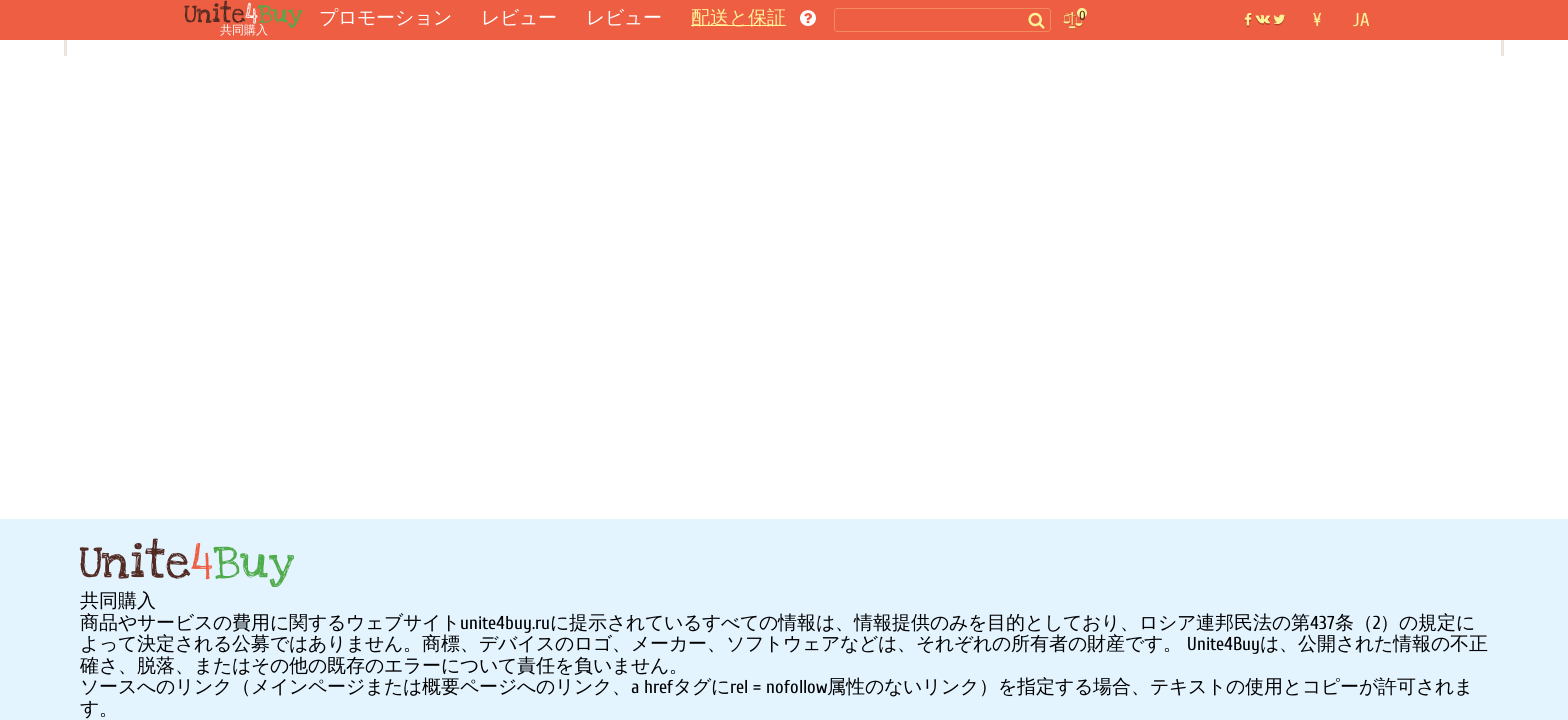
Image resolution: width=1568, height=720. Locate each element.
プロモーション (385, 18)
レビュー (519, 18)
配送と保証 (738, 18)
